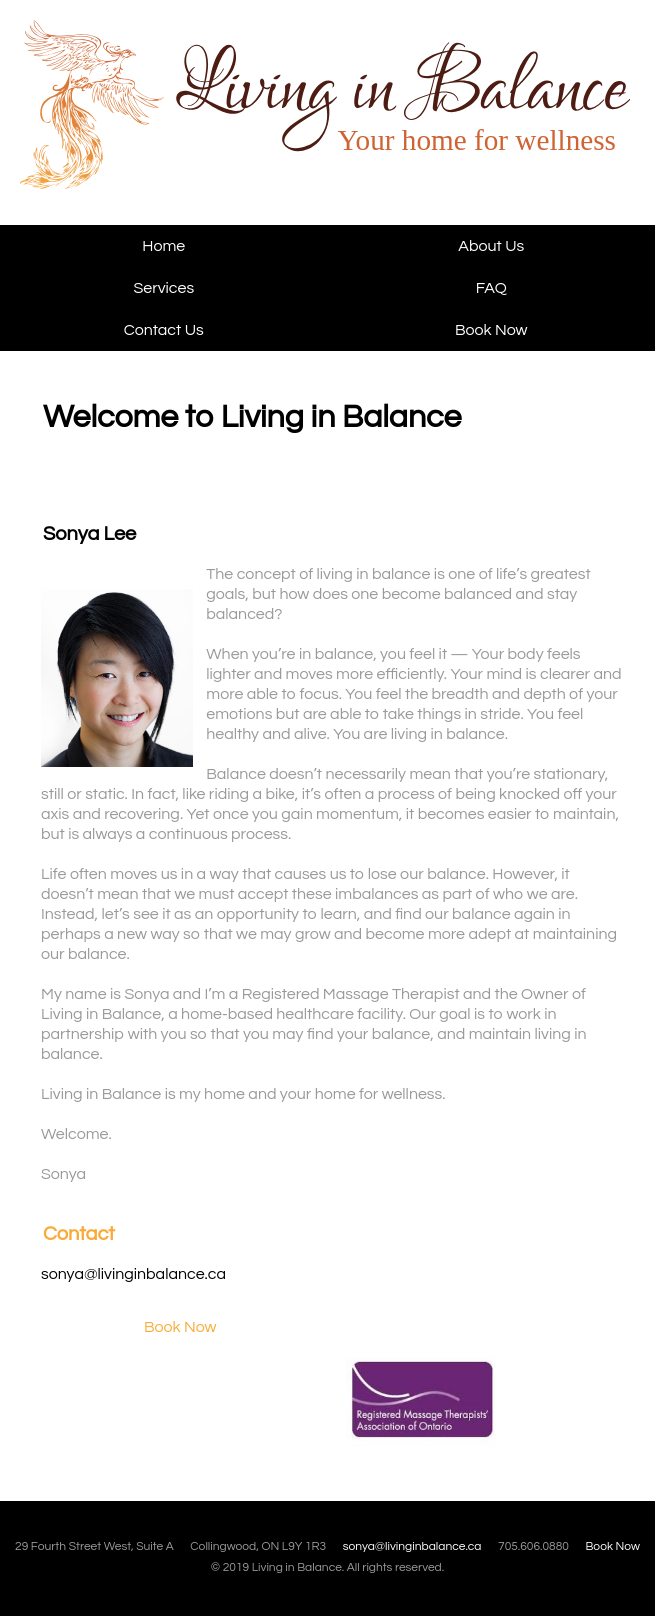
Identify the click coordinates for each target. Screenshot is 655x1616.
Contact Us (164, 330)
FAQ (491, 288)
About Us (491, 246)
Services (163, 288)
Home (163, 246)
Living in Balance (148, 122)
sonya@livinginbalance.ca (133, 1274)
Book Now (491, 330)
